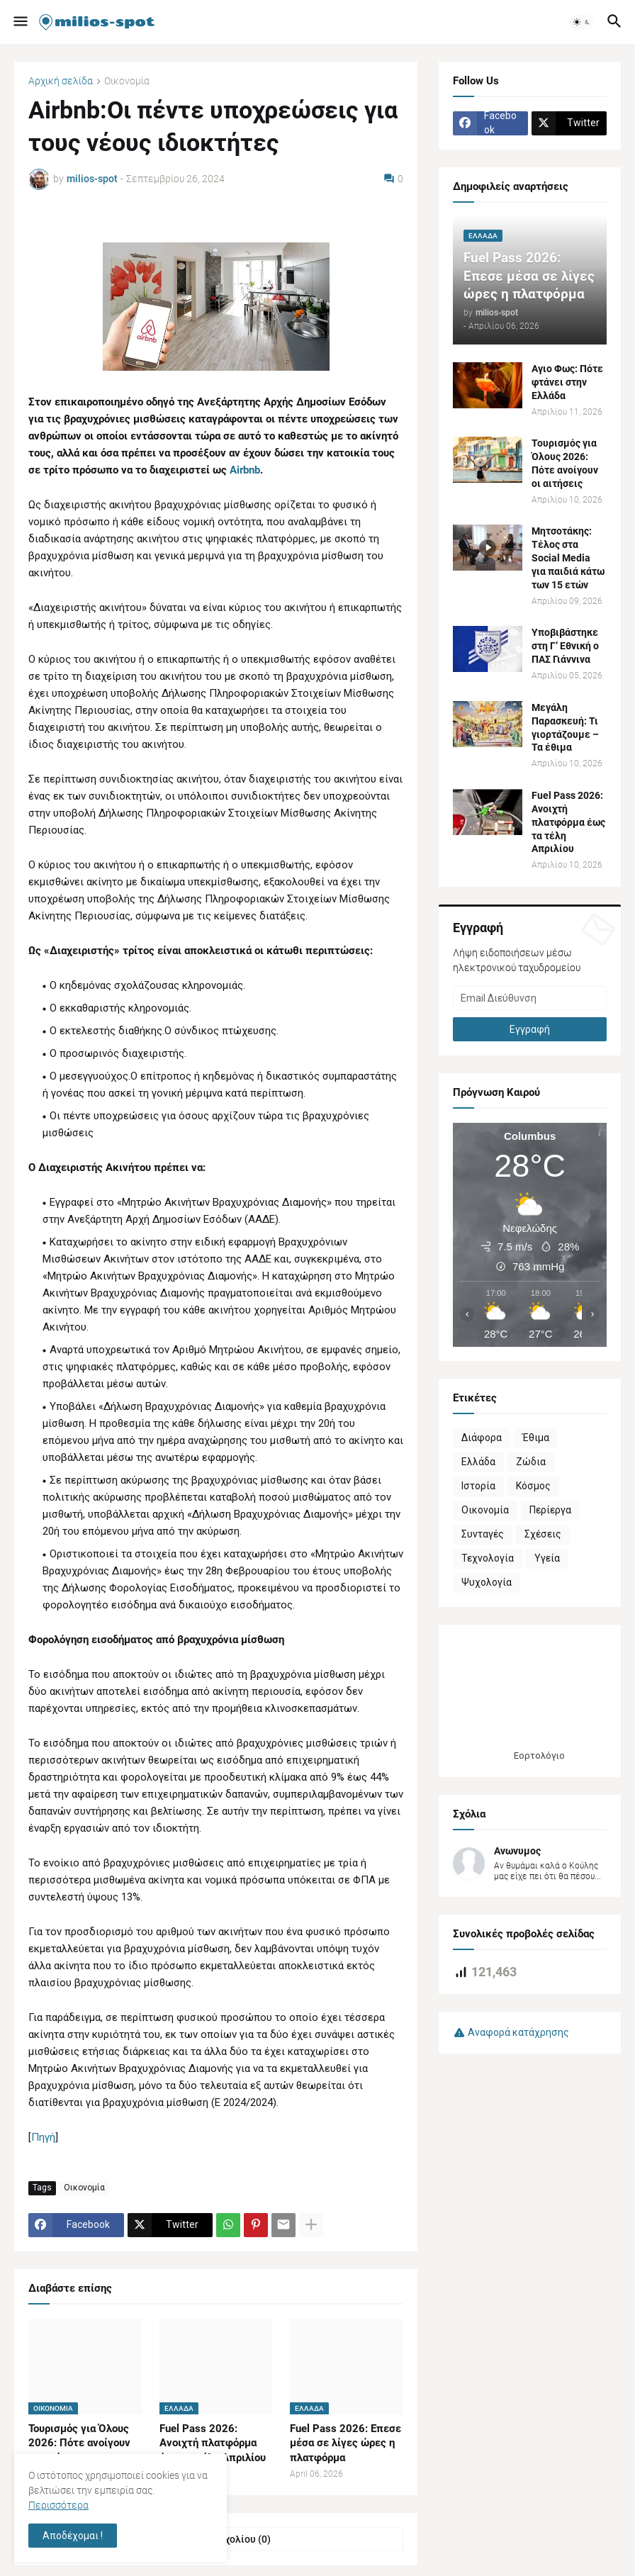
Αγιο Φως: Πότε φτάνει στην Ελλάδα (567, 382)
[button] (19, 22)
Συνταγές (482, 1534)
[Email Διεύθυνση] (530, 998)
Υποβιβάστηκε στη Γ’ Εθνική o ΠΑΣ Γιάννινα (565, 646)
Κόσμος (533, 1485)
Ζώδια (531, 1461)
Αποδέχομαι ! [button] (73, 2535)
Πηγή (43, 2137)
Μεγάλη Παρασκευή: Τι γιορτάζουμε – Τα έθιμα (565, 728)
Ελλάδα (478, 1461)
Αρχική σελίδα (60, 81)
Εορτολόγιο (539, 1755)
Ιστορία (478, 1485)
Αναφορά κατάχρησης (518, 2032)
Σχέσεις (542, 1534)
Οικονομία (127, 81)
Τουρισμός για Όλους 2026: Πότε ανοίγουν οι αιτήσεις (79, 2443)
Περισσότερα (58, 2505)
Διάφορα (481, 1437)
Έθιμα (535, 1437)
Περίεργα (550, 1510)
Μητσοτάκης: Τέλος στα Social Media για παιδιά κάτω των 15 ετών (568, 557)
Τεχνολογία (487, 1558)
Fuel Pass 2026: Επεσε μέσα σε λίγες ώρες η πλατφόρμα (345, 2443)
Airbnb (245, 470)
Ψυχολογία (486, 1582)
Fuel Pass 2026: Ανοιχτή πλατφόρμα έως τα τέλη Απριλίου (212, 2443)
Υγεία (547, 1558)
